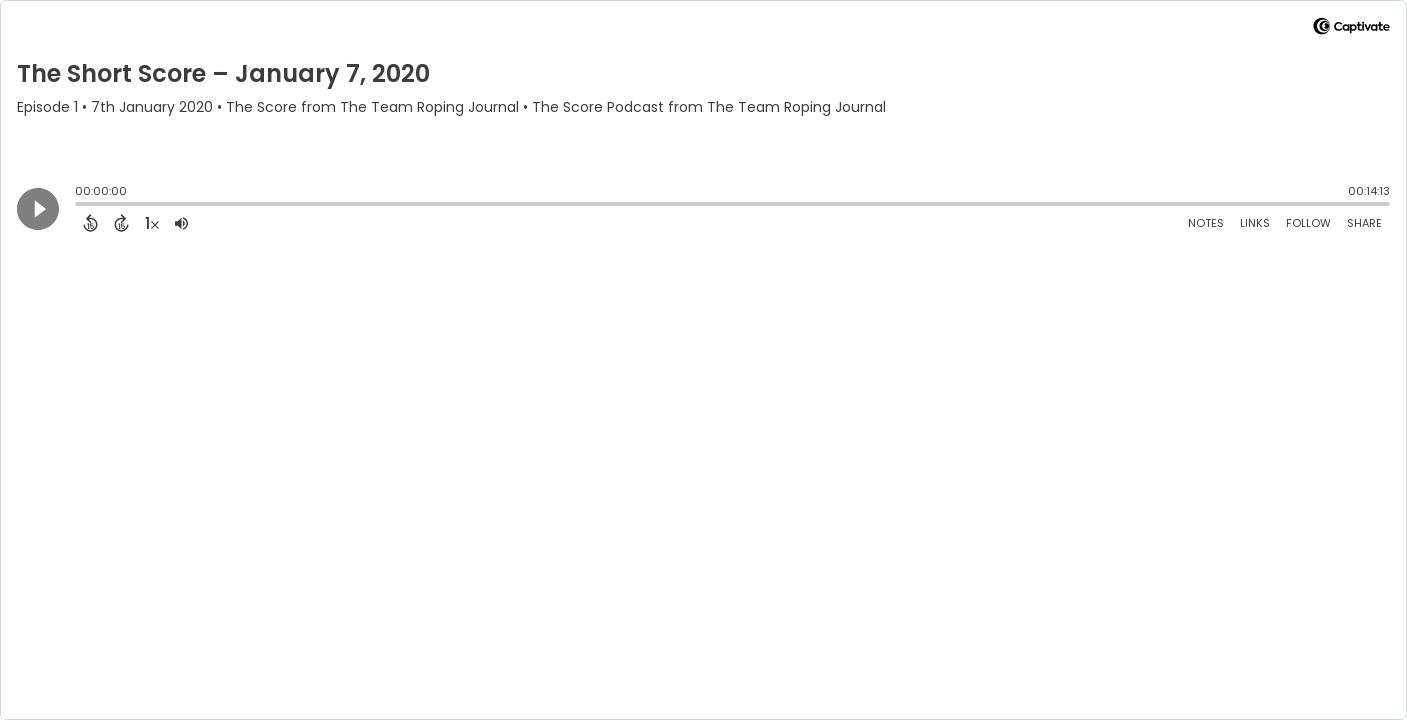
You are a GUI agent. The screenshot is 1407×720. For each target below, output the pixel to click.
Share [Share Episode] (1364, 223)
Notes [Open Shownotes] (1206, 223)
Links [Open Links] (1255, 223)
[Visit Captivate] (1351, 29)
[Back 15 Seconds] (90, 223)
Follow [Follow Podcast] (1308, 223)
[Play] (38, 209)
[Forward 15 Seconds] (121, 223)
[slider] (80, 206)
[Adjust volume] (181, 223)
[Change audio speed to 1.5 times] (152, 223)
